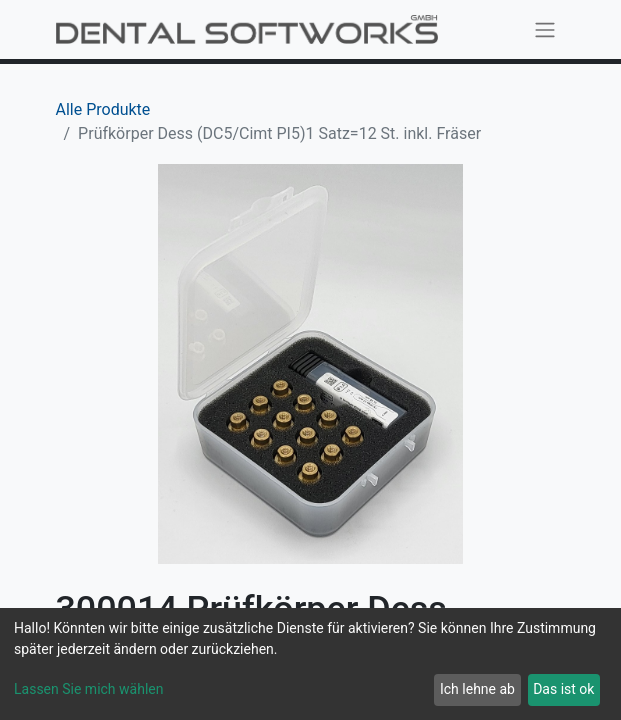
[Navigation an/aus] (545, 29)
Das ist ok (563, 689)
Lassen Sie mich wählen (88, 689)
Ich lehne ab (477, 689)
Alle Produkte (103, 109)
